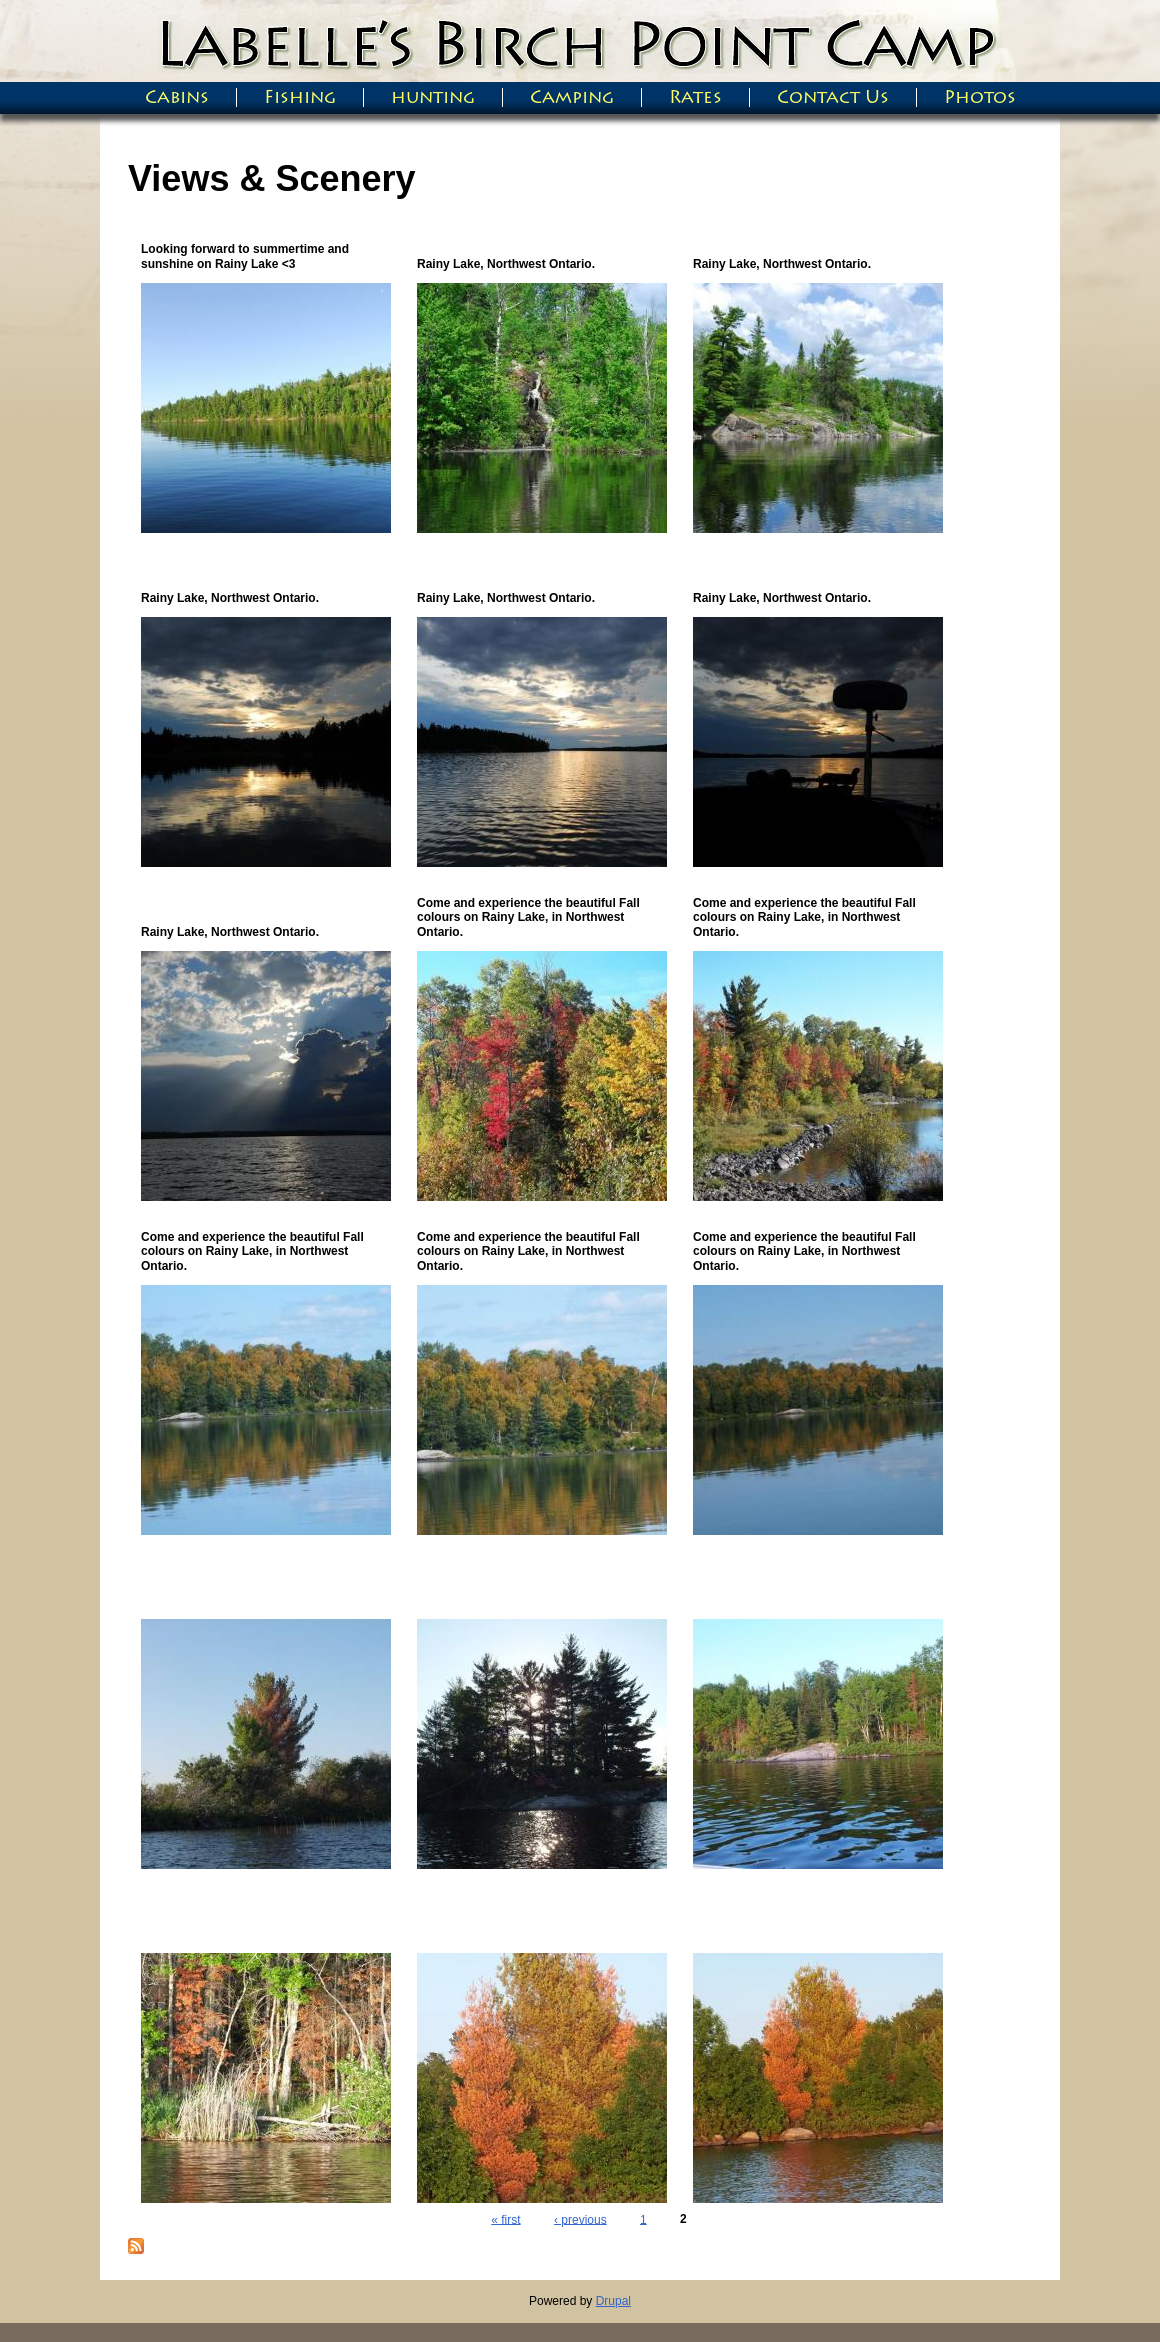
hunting (433, 97)
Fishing (300, 97)
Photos (980, 97)
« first (505, 2219)
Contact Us (833, 97)
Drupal (613, 2301)
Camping (572, 97)
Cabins (177, 97)
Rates (695, 97)
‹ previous (580, 2219)
